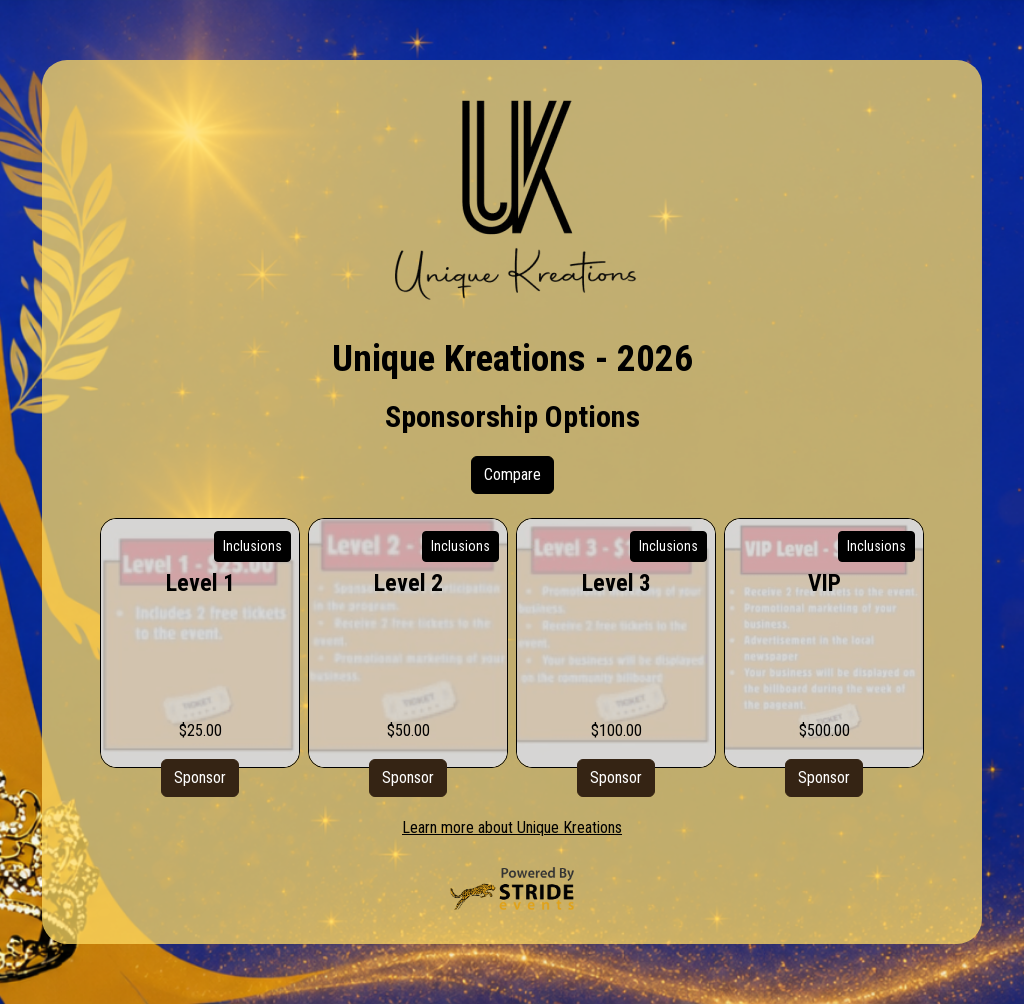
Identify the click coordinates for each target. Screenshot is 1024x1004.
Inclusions (252, 546)
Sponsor (200, 777)
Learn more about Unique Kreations (512, 827)
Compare (512, 474)
